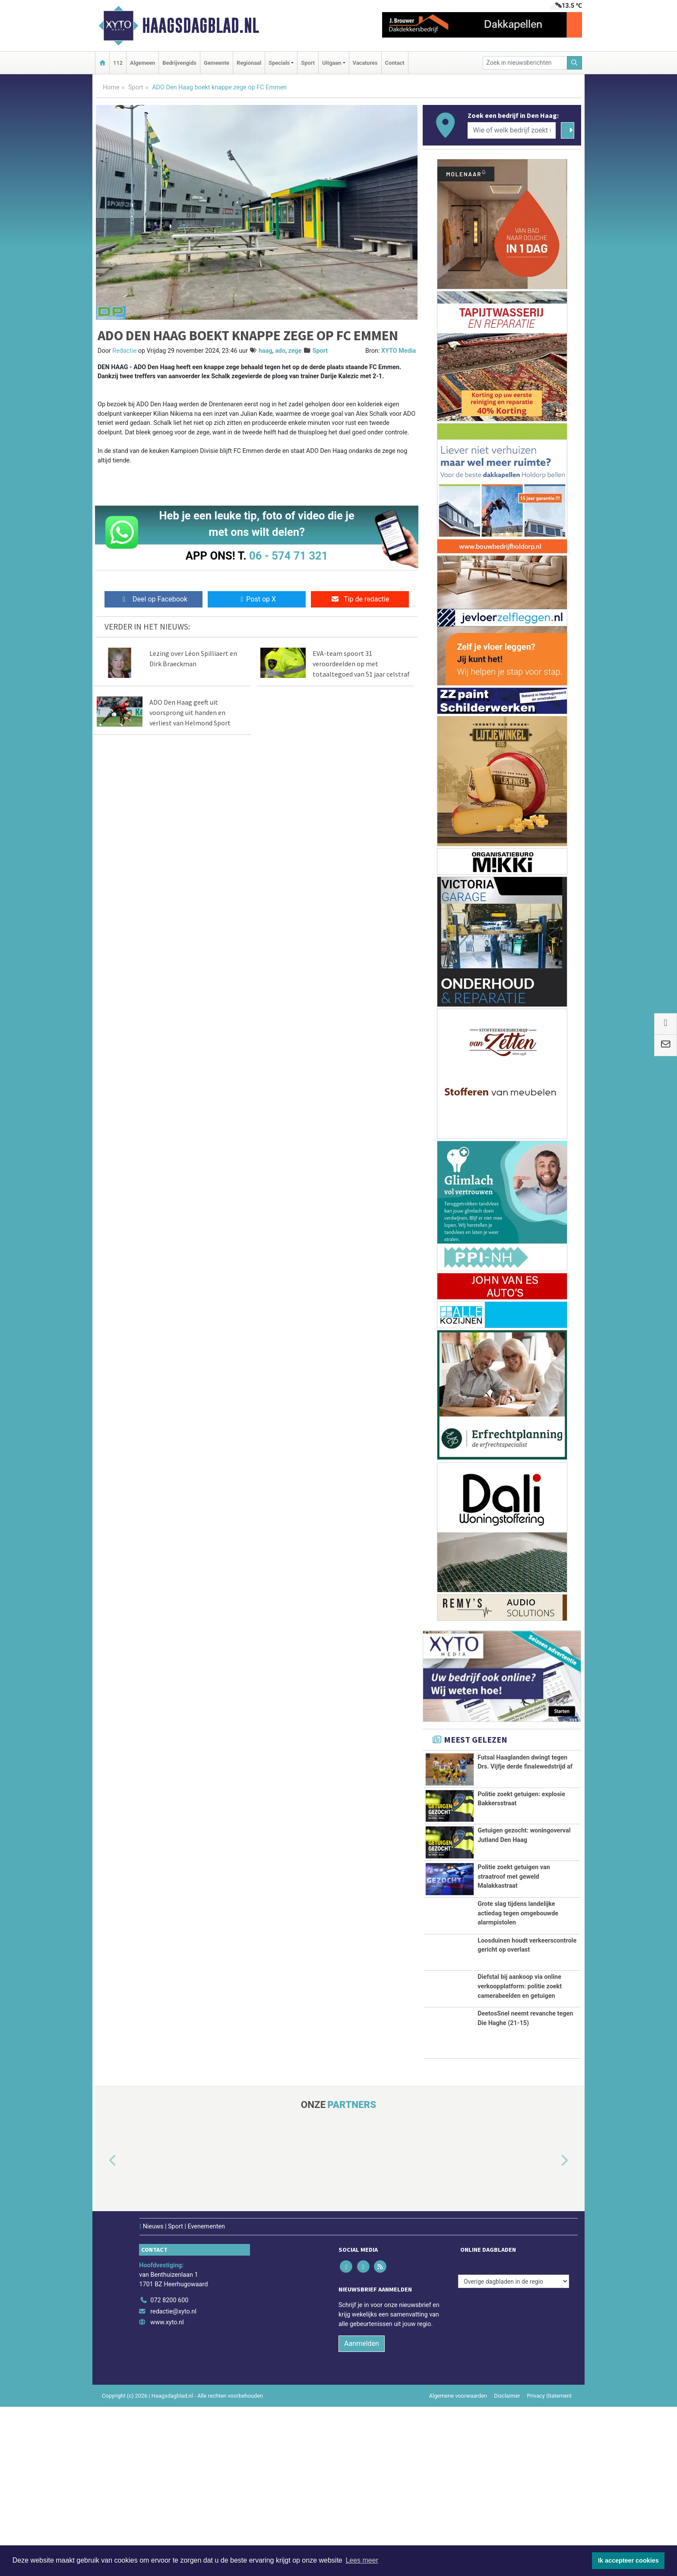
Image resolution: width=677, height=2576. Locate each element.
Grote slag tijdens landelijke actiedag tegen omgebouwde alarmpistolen (518, 2000)
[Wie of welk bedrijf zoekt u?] (512, 130)
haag (265, 350)
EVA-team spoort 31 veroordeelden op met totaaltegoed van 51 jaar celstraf (361, 663)
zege (295, 350)
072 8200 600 (169, 2469)
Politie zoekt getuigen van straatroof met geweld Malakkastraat (514, 1940)
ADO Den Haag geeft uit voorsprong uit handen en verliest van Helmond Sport (190, 712)
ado (280, 350)
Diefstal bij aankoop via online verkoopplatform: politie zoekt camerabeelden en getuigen (520, 2122)
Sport (308, 63)
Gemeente (216, 63)
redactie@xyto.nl (173, 2480)
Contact (395, 63)
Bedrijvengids (179, 63)
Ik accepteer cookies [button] (628, 2560)
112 (118, 63)
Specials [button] (279, 63)
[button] (102, 2330)
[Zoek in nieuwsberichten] (525, 63)
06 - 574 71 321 (288, 555)
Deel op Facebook (153, 599)
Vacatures (365, 63)
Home (111, 87)
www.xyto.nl (166, 2491)
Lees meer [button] (361, 2560)
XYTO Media (398, 350)
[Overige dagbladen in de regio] (513, 2450)
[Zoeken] (574, 63)
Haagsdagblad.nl (200, 25)
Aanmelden (361, 2513)
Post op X (256, 599)
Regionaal (249, 63)
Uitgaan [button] (331, 63)
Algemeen (142, 63)
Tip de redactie (360, 599)
